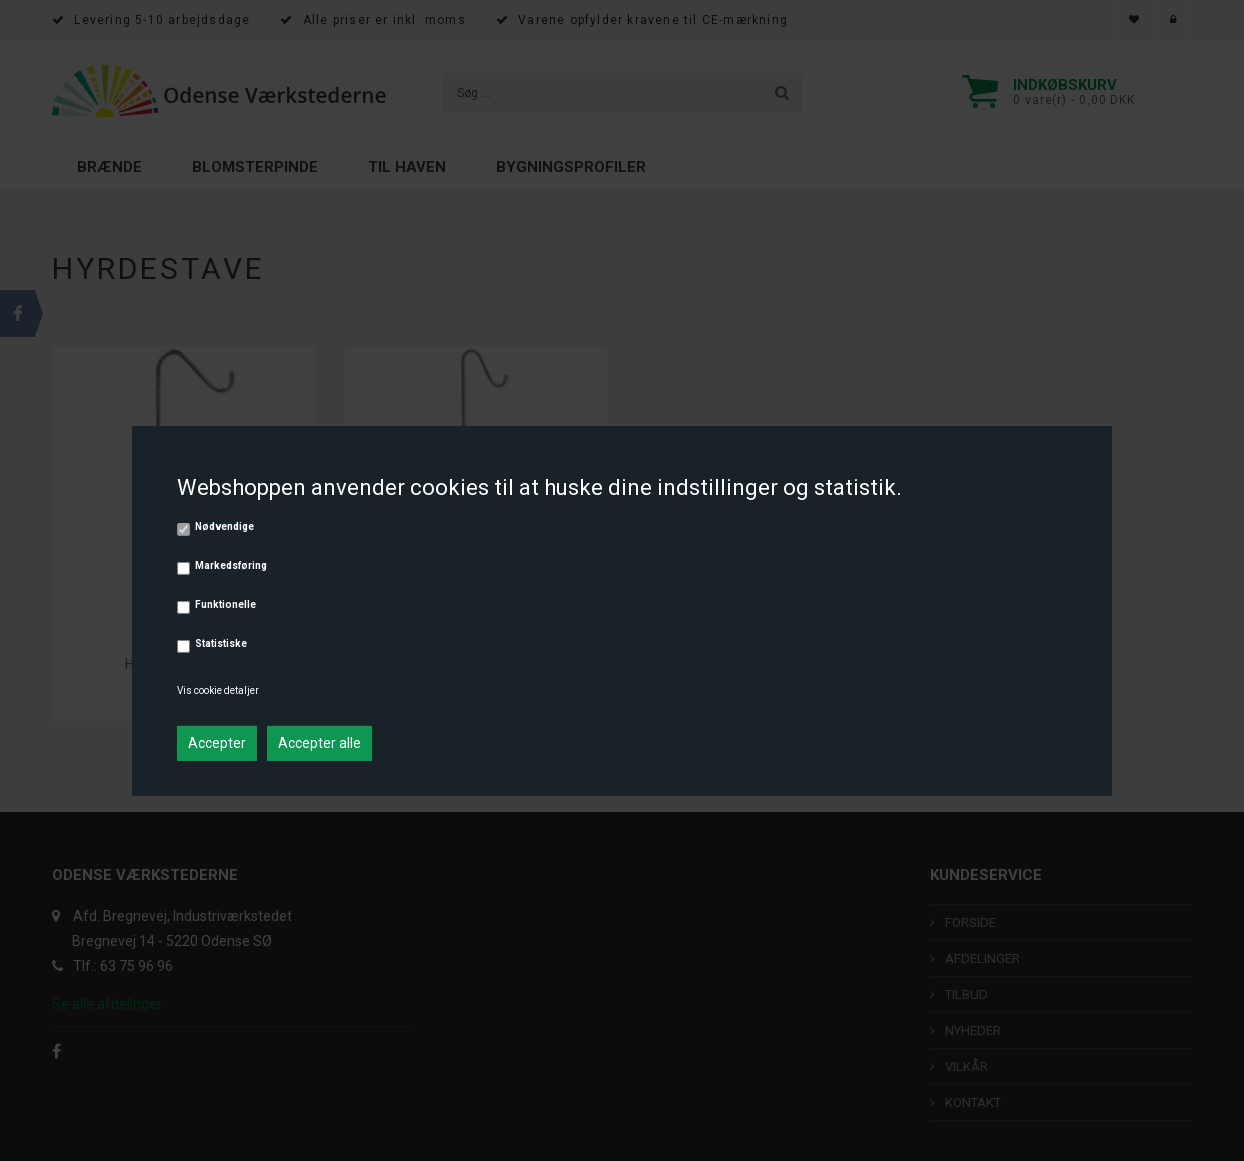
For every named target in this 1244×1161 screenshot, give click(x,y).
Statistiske (221, 643)
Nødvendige (224, 526)
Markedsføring (231, 565)
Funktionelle (225, 604)
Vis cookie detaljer (218, 690)
